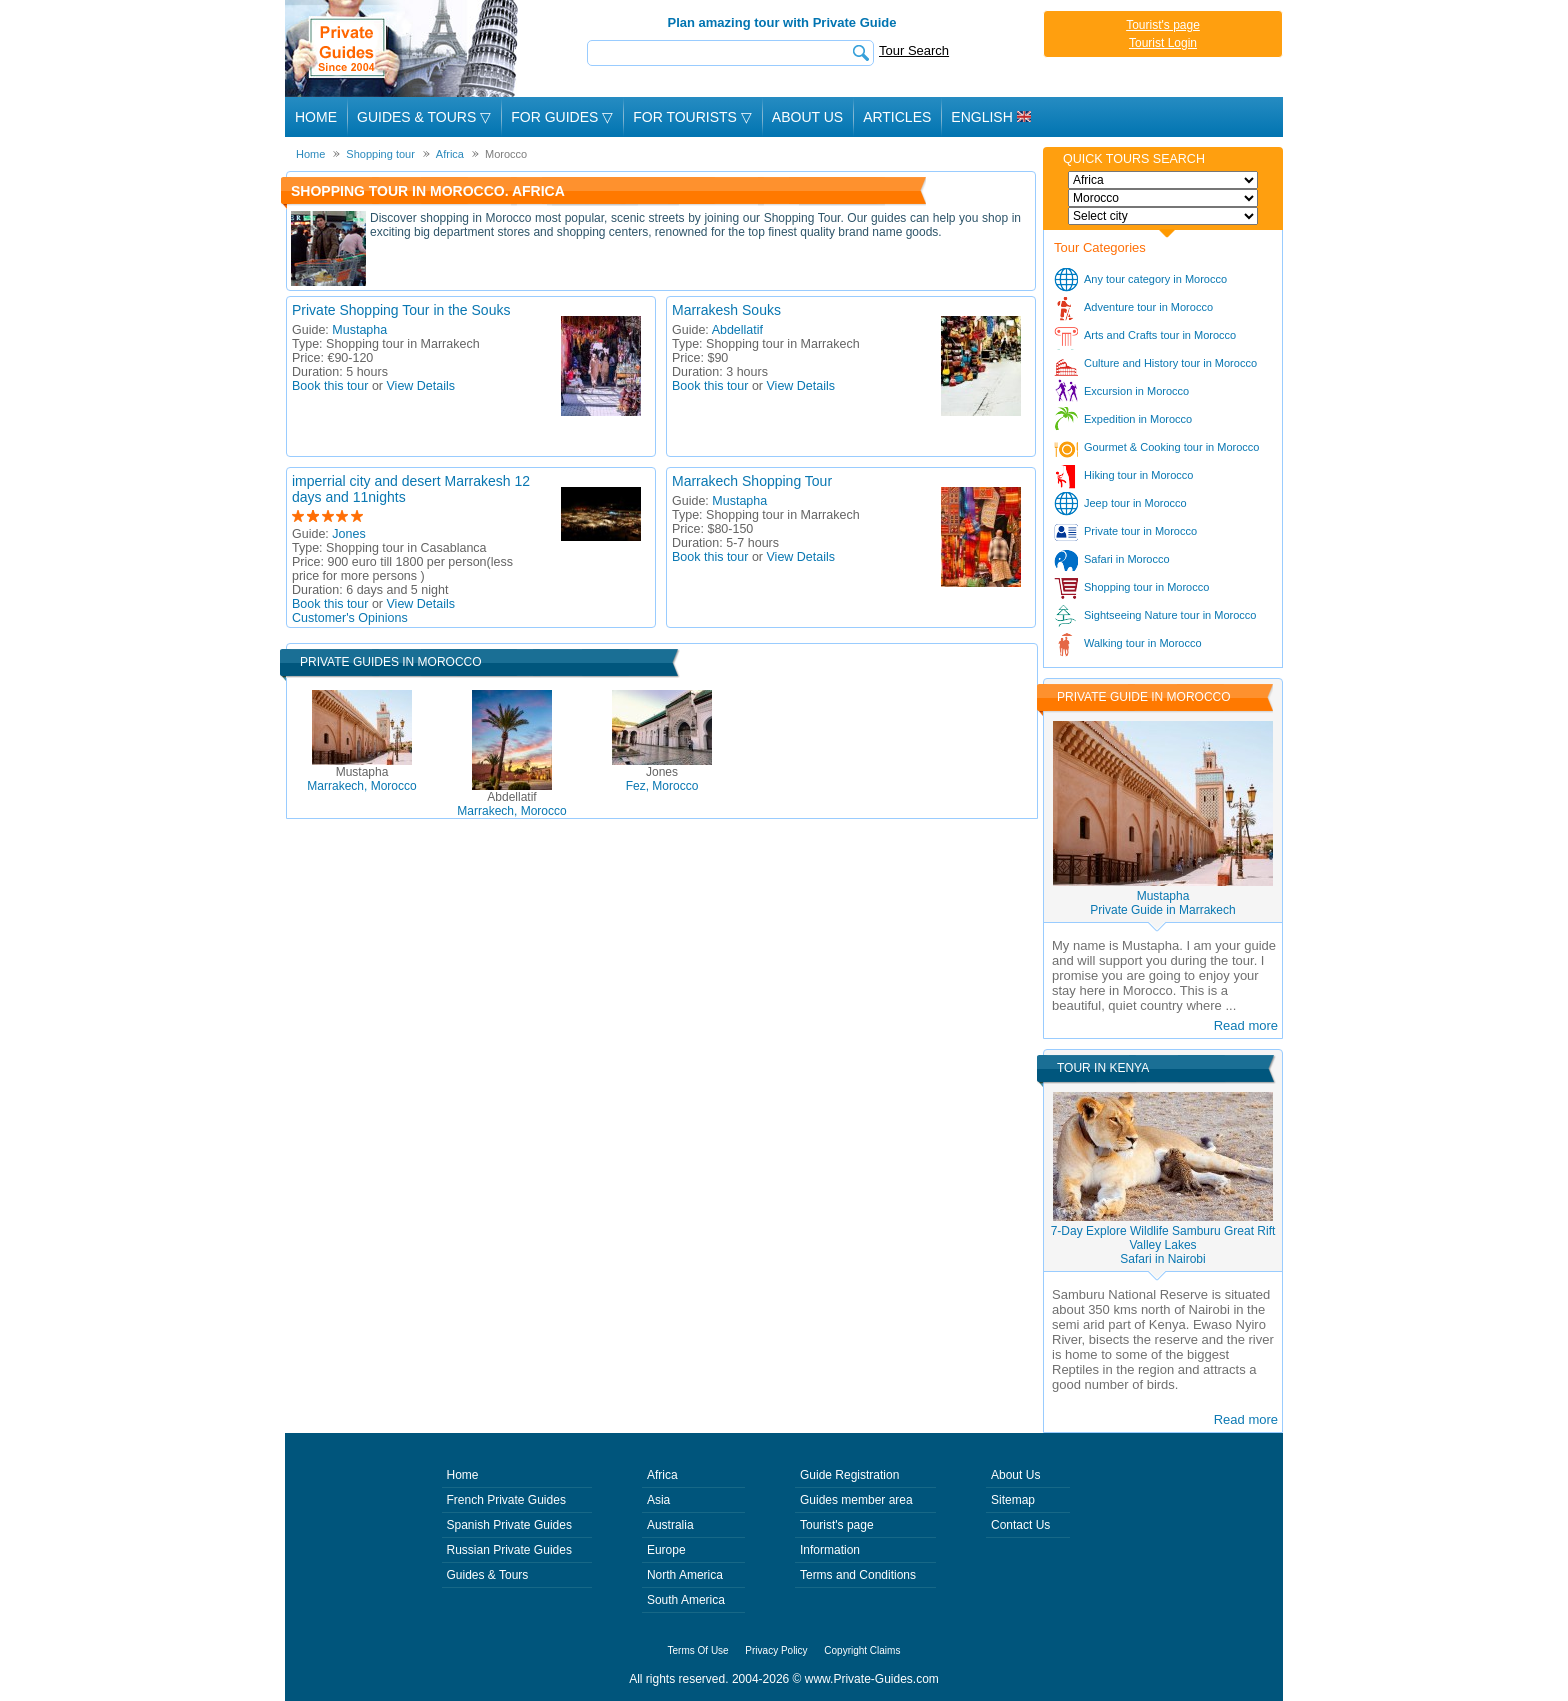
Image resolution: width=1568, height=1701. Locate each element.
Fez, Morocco (662, 779)
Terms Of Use (698, 1650)
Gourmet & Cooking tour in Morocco (1171, 447)
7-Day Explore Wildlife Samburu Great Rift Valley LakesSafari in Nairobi (1163, 1245)
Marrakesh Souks (726, 310)
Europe (666, 1550)
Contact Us (1020, 1525)
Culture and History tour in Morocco (1170, 363)
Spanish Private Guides (509, 1525)
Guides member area (856, 1500)
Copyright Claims (862, 1650)
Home (316, 117)
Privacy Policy (776, 1650)
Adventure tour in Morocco (1148, 307)
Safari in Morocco (1127, 559)
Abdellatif (737, 330)
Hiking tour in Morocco (1138, 475)
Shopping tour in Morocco (1146, 587)
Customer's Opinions (350, 618)
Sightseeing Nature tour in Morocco (1170, 615)
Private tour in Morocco (1140, 531)
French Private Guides (506, 1500)
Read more (1246, 1025)
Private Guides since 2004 (403, 48)
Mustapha (359, 330)
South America (686, 1600)
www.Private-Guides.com (872, 1679)
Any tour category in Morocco (1155, 279)
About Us (807, 117)
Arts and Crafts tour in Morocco (1160, 335)
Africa (662, 1475)
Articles (897, 117)
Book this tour (330, 386)
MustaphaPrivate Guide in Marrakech (1162, 903)
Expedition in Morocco (1138, 419)
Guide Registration (849, 1475)
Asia (658, 1500)
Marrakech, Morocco (361, 779)
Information (830, 1550)
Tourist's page (1163, 25)
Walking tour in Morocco (1143, 643)
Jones (348, 534)
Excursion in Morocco (1136, 391)
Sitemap (1013, 1500)
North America (685, 1575)
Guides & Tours (488, 1575)
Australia (670, 1525)
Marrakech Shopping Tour (752, 481)
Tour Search (914, 50)
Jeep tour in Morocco (1135, 503)
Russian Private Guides (509, 1550)
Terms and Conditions (858, 1575)
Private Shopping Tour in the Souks (401, 310)
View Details (421, 386)
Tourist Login (1163, 43)
